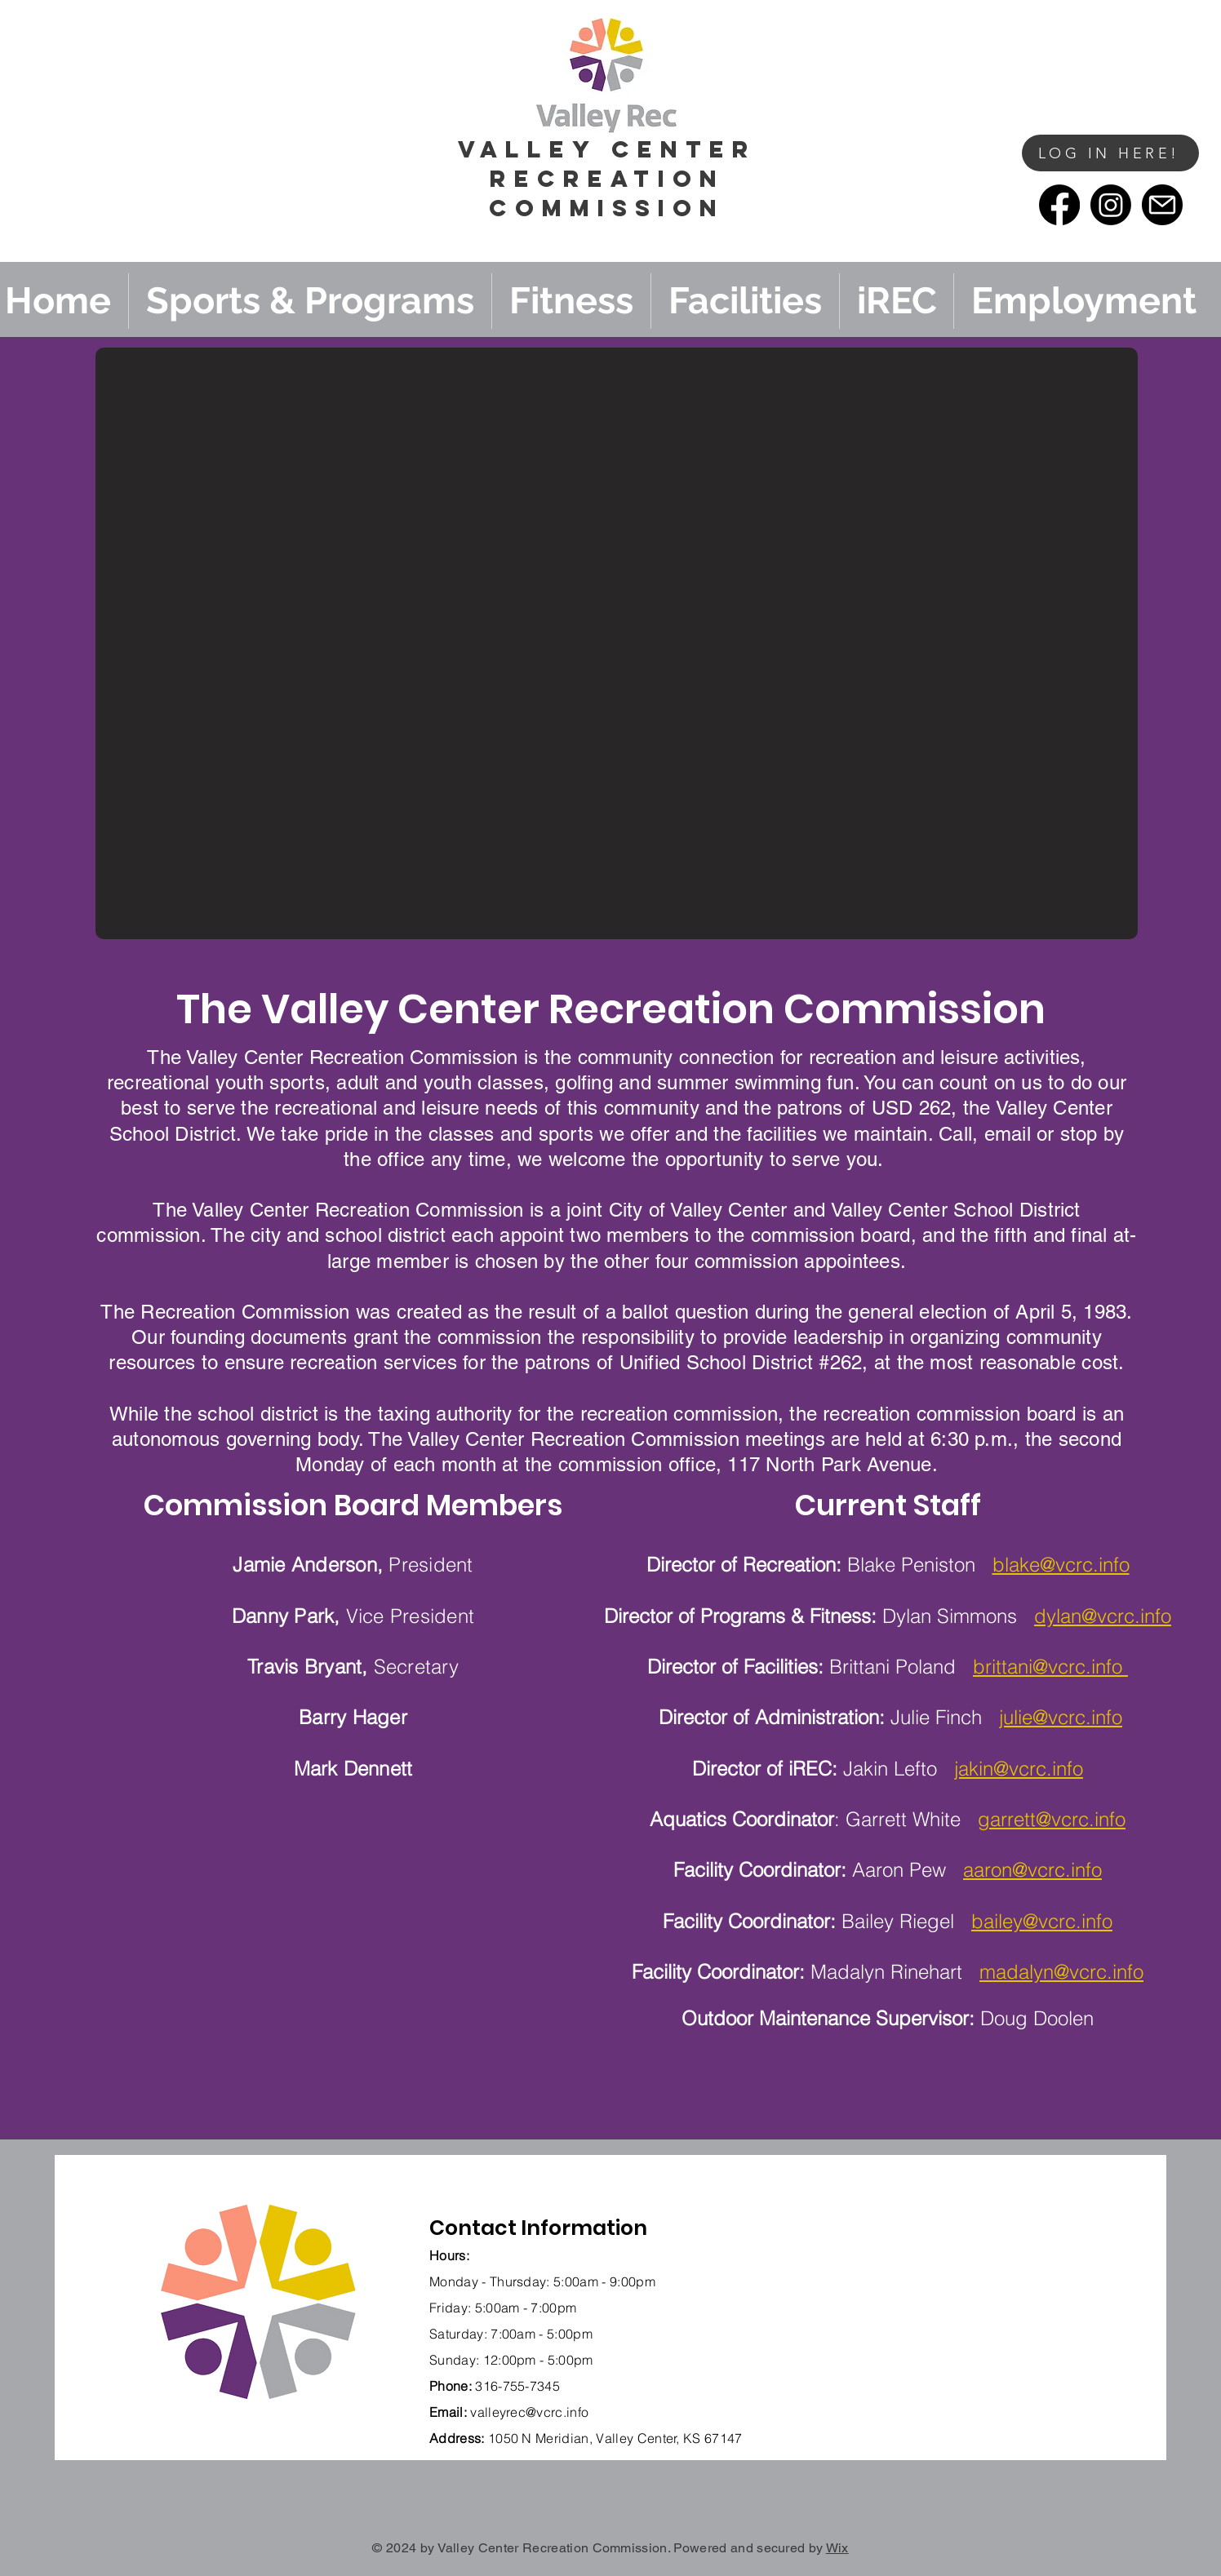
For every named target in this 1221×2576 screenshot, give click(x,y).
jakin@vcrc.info (1018, 1768)
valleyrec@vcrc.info (529, 2412)
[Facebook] (1059, 204)
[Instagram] (1110, 204)
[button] (996, 180)
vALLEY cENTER (607, 149)
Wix (837, 2548)
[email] (1162, 204)
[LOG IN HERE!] (1110, 153)
